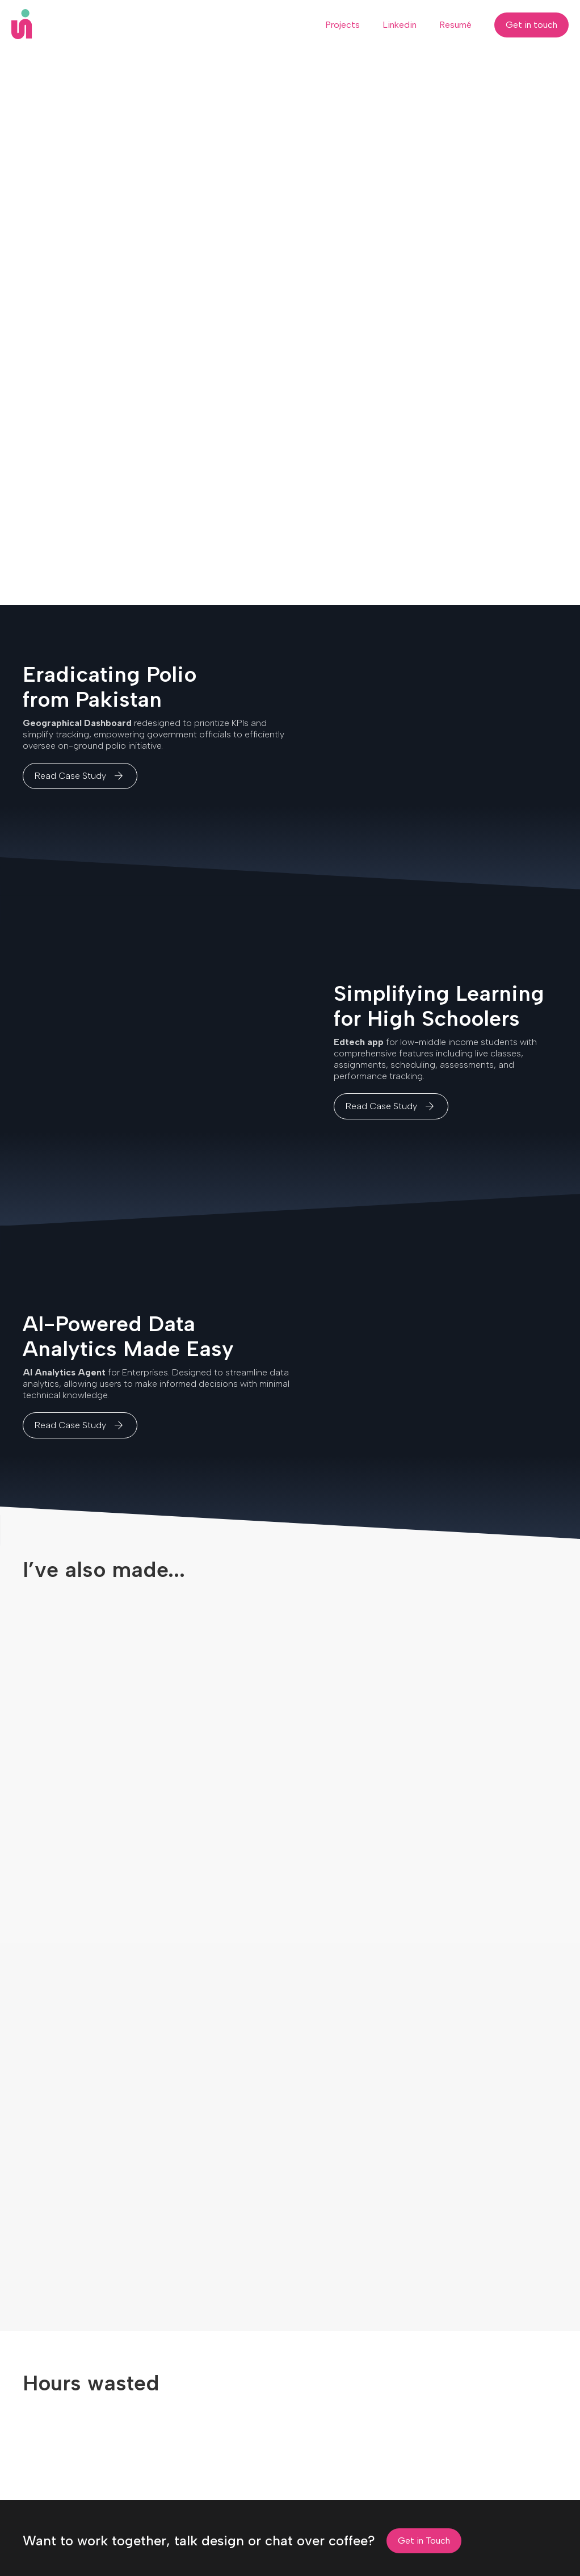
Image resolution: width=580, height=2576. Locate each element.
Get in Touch (424, 2540)
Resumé (455, 24)
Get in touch (531, 24)
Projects (342, 24)
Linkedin (400, 24)
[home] (21, 24)
